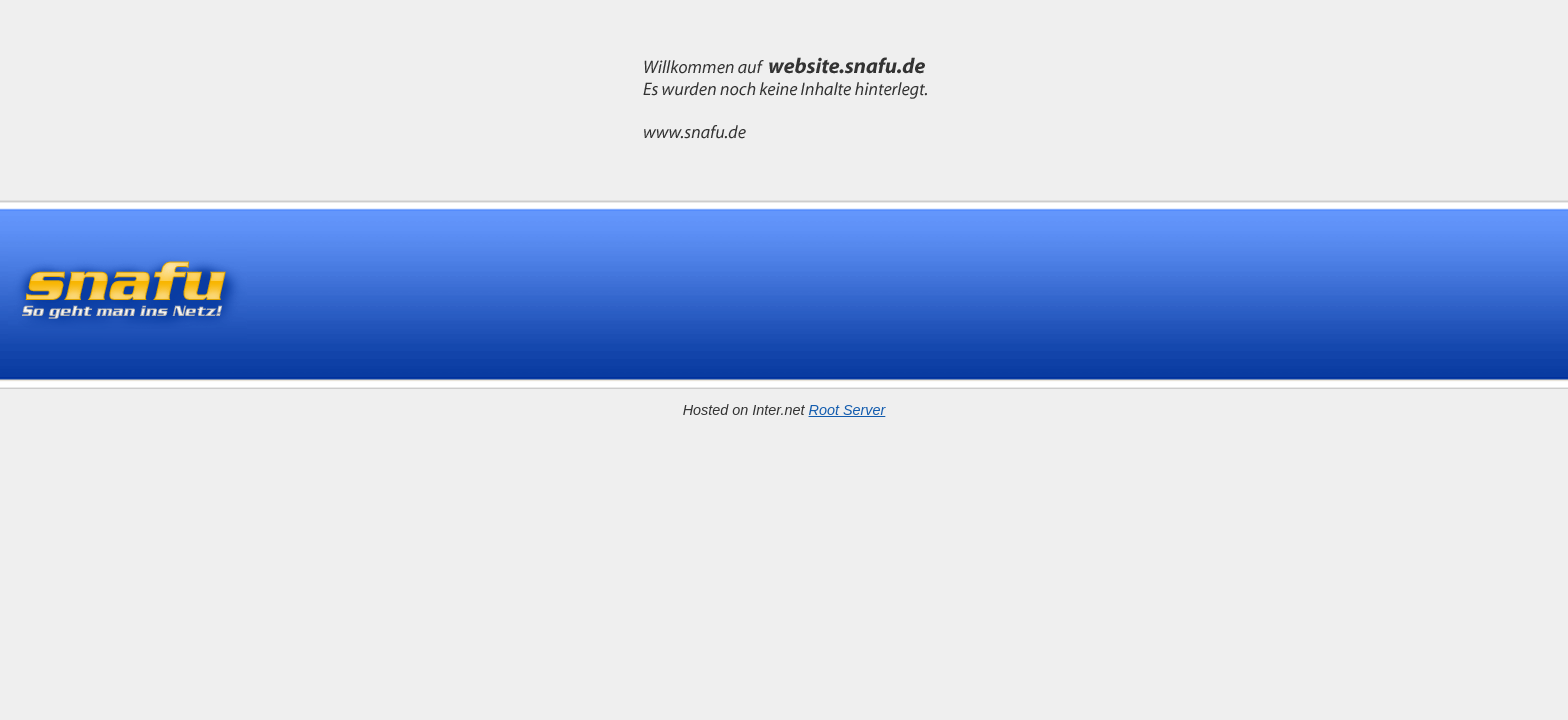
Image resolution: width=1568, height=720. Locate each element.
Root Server (847, 410)
